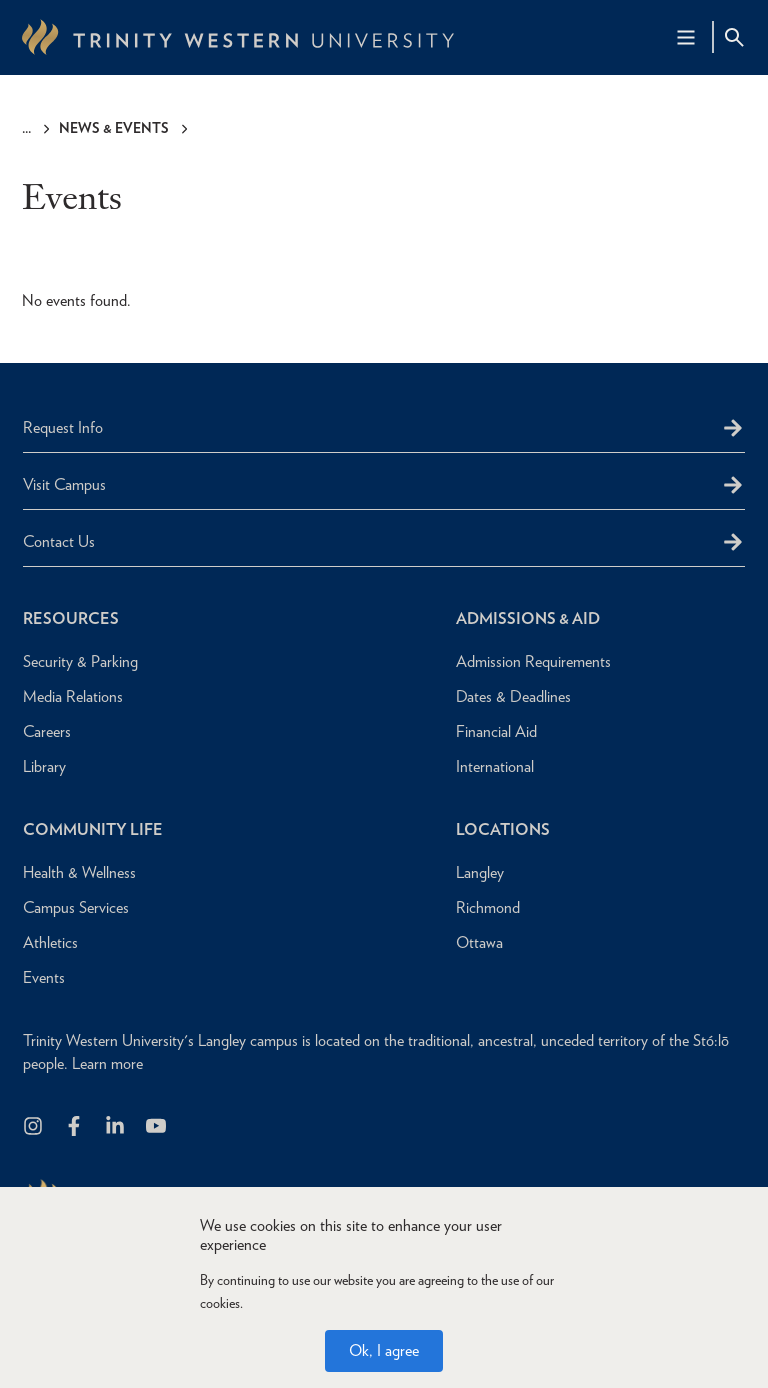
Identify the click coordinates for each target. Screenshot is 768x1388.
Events (44, 977)
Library (44, 766)
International (495, 766)
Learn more (107, 1063)
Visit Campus (64, 484)
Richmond (488, 907)
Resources (71, 618)
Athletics (50, 942)
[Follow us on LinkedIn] (116, 1127)
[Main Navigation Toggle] (686, 37)
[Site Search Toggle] (734, 37)
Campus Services (76, 907)
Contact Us (59, 541)
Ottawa (479, 942)
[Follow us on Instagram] (34, 1127)
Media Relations (73, 696)
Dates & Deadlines (513, 696)
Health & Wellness (79, 872)
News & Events (114, 128)
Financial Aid (496, 731)
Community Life (93, 829)
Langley (480, 872)
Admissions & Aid (528, 618)
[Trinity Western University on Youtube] (157, 1127)
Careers (47, 731)
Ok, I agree (384, 1350)
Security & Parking (80, 661)
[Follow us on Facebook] (75, 1127)
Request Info (63, 427)
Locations (503, 829)
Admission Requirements (533, 661)
